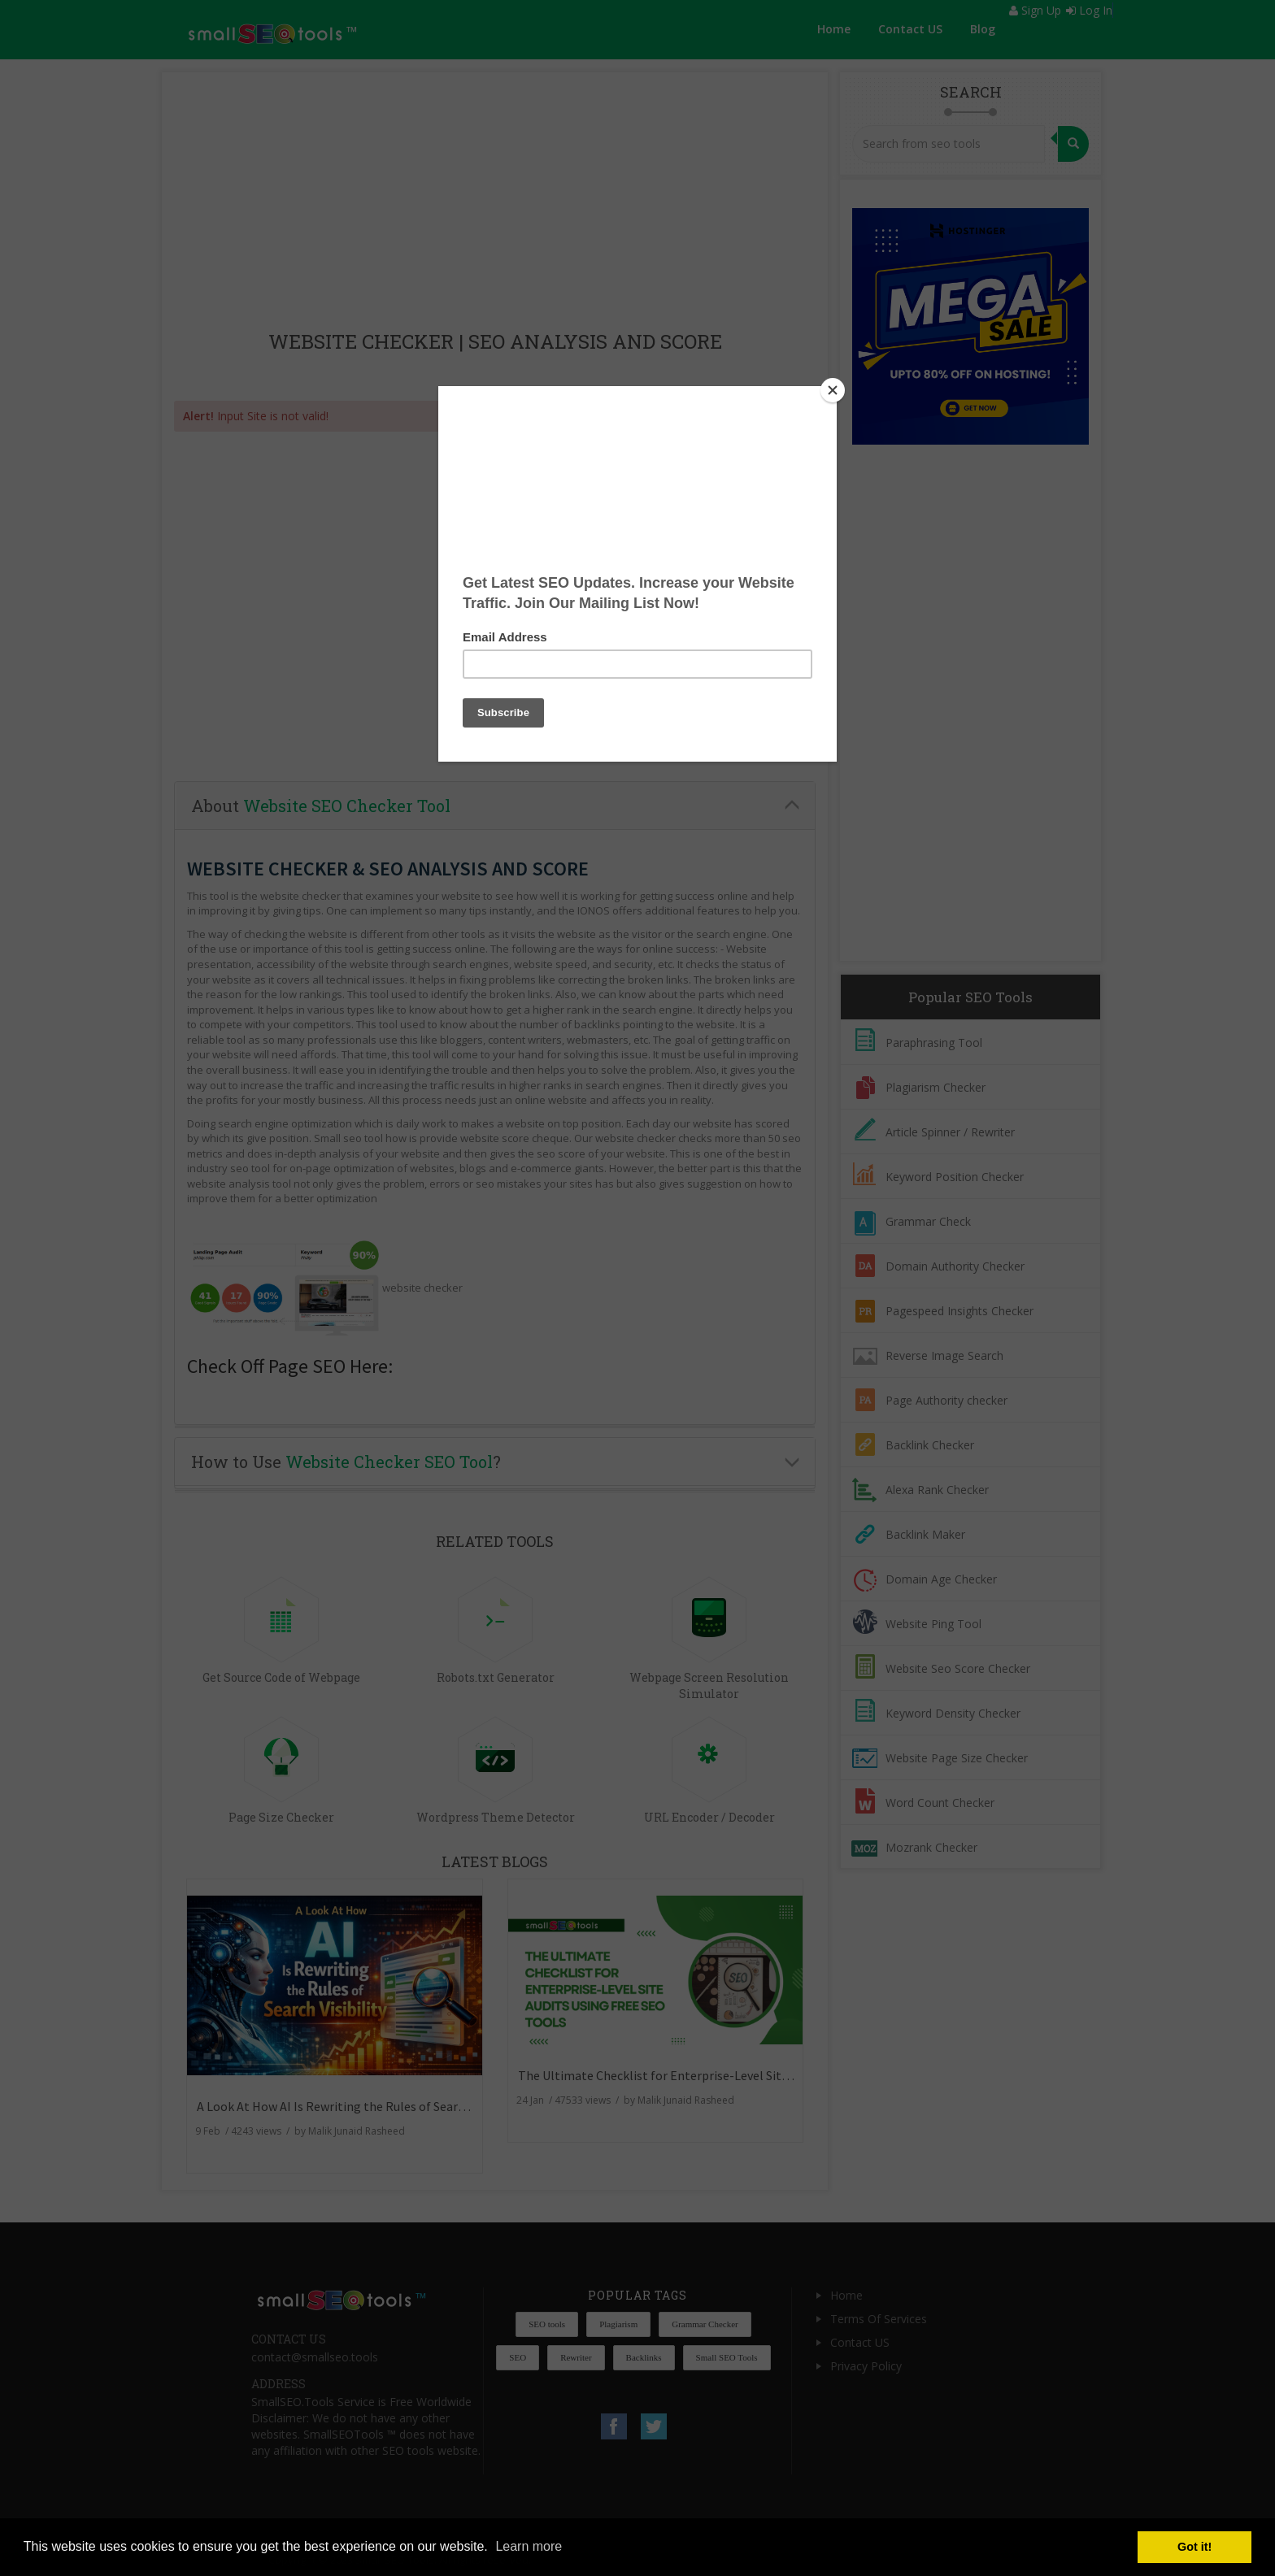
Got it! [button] (1194, 2546)
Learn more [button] (528, 2546)
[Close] (832, 390)
